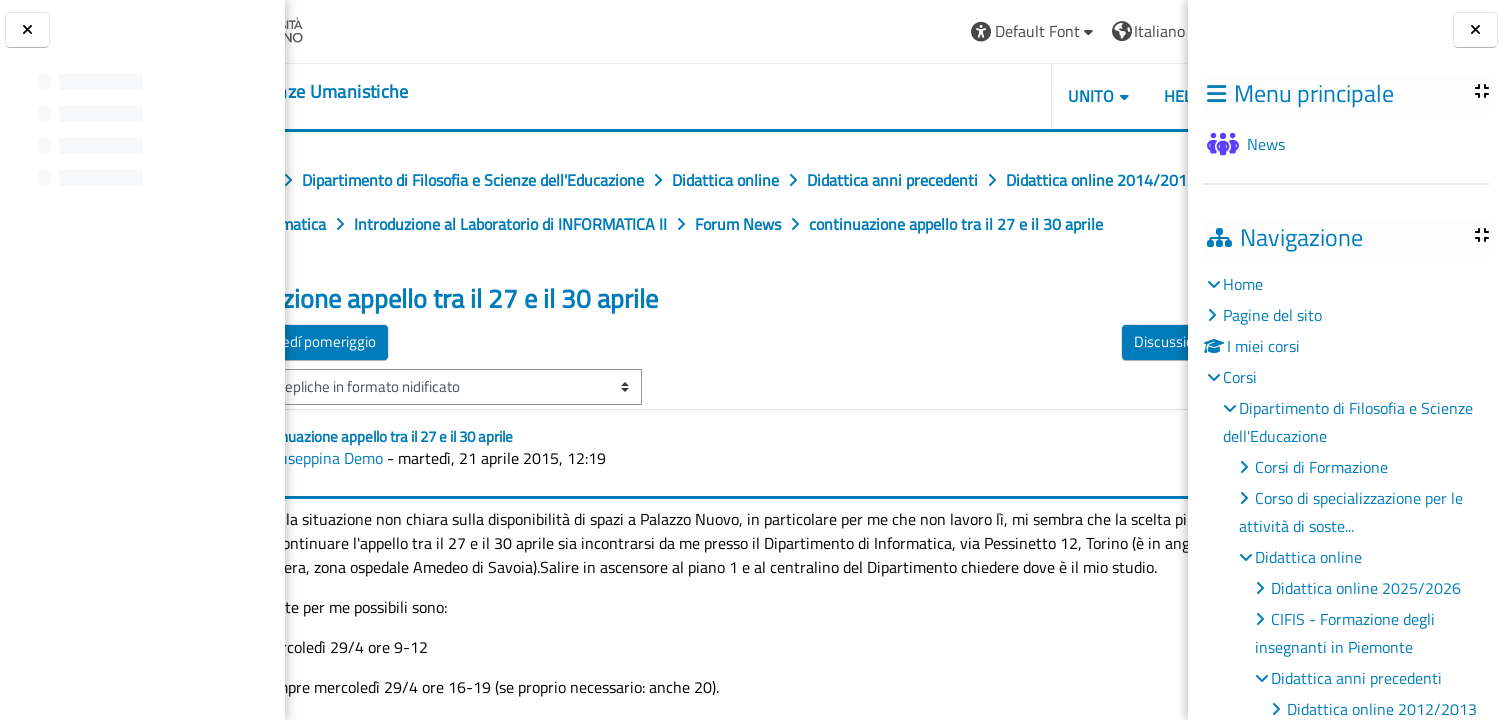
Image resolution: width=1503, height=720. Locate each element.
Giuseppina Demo (445, 502)
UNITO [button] (958, 96)
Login (1138, 31)
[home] (409, 92)
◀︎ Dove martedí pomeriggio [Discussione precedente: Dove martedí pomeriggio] (409, 385)
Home (1243, 284)
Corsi (1240, 377)
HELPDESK (1068, 96)
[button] (900, 31)
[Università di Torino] (362, 29)
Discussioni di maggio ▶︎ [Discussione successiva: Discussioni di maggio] (1076, 385)
